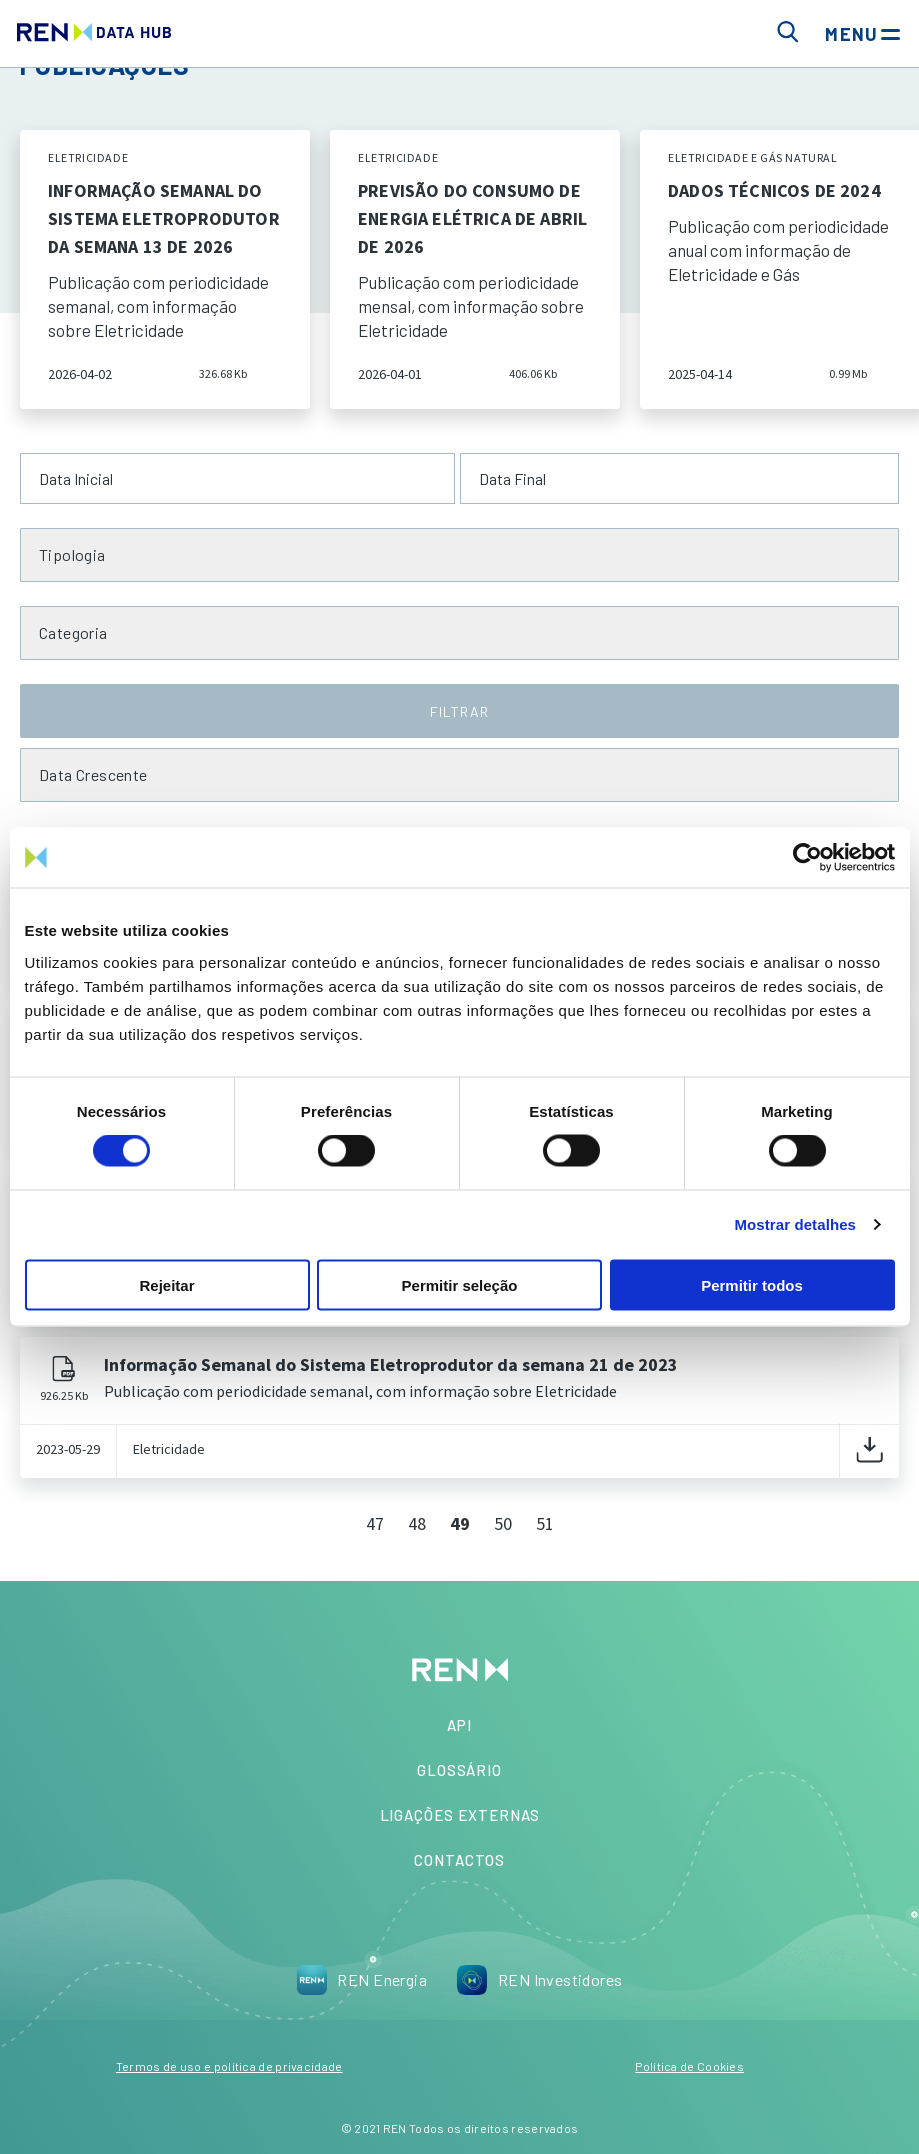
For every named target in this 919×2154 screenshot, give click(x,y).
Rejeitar (166, 1284)
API (459, 1725)
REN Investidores (540, 1980)
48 (417, 1523)
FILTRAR (459, 711)
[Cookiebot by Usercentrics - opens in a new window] (807, 858)
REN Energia (361, 1980)
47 (375, 1523)
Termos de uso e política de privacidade (229, 2066)
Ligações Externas (460, 1815)
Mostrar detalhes (795, 1224)
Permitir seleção (460, 1284)
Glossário (459, 1770)
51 (545, 1523)
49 (460, 1523)
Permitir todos (752, 1284)
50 (503, 1523)
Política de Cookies (689, 2066)
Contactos (459, 1860)
